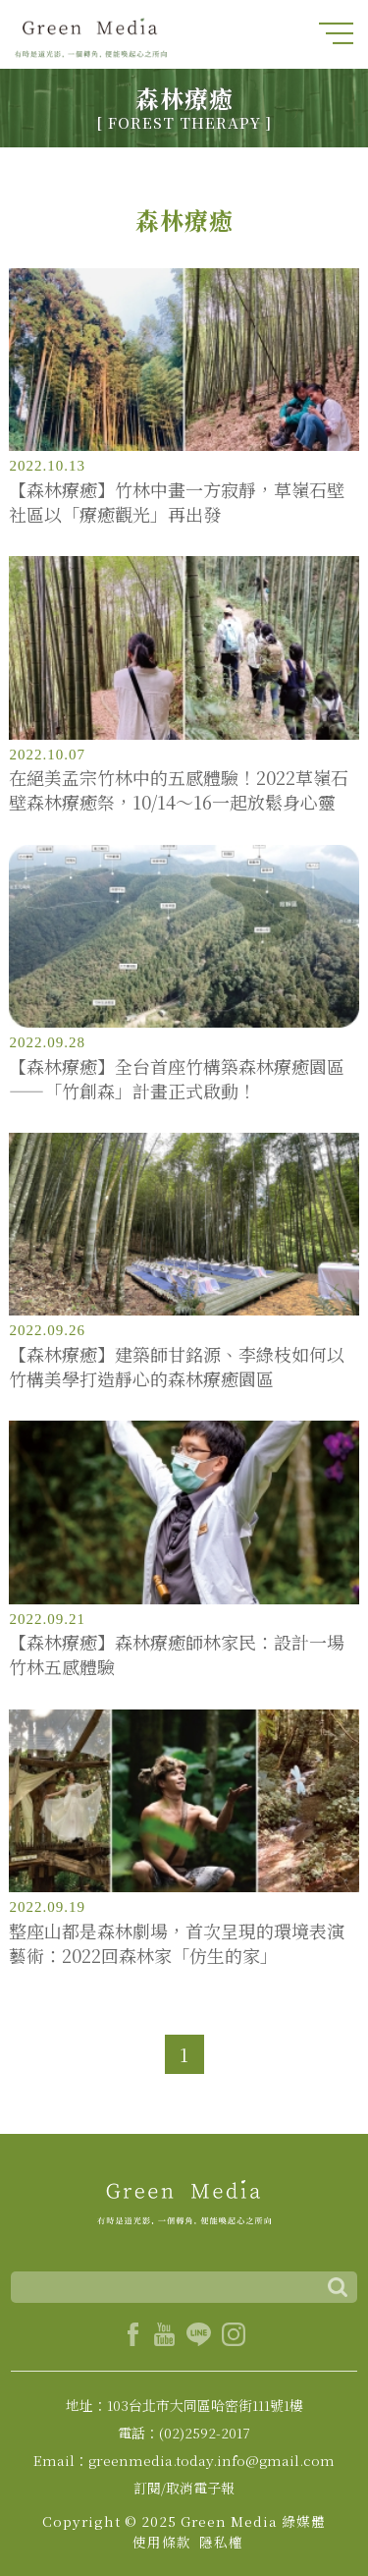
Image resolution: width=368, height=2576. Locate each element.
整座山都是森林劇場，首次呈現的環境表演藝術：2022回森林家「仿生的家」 (176, 1943)
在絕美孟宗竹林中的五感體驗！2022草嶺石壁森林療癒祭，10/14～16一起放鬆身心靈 (178, 789)
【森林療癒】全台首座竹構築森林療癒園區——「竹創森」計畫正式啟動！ (176, 1078)
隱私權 (221, 2541)
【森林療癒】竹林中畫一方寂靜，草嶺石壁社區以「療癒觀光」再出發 (176, 502)
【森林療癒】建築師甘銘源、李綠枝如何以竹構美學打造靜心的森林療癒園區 (176, 1366)
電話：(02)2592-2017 (184, 2432)
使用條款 (161, 2541)
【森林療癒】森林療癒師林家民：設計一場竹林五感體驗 (176, 1654)
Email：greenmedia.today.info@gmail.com (184, 2460)
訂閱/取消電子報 (184, 2487)
